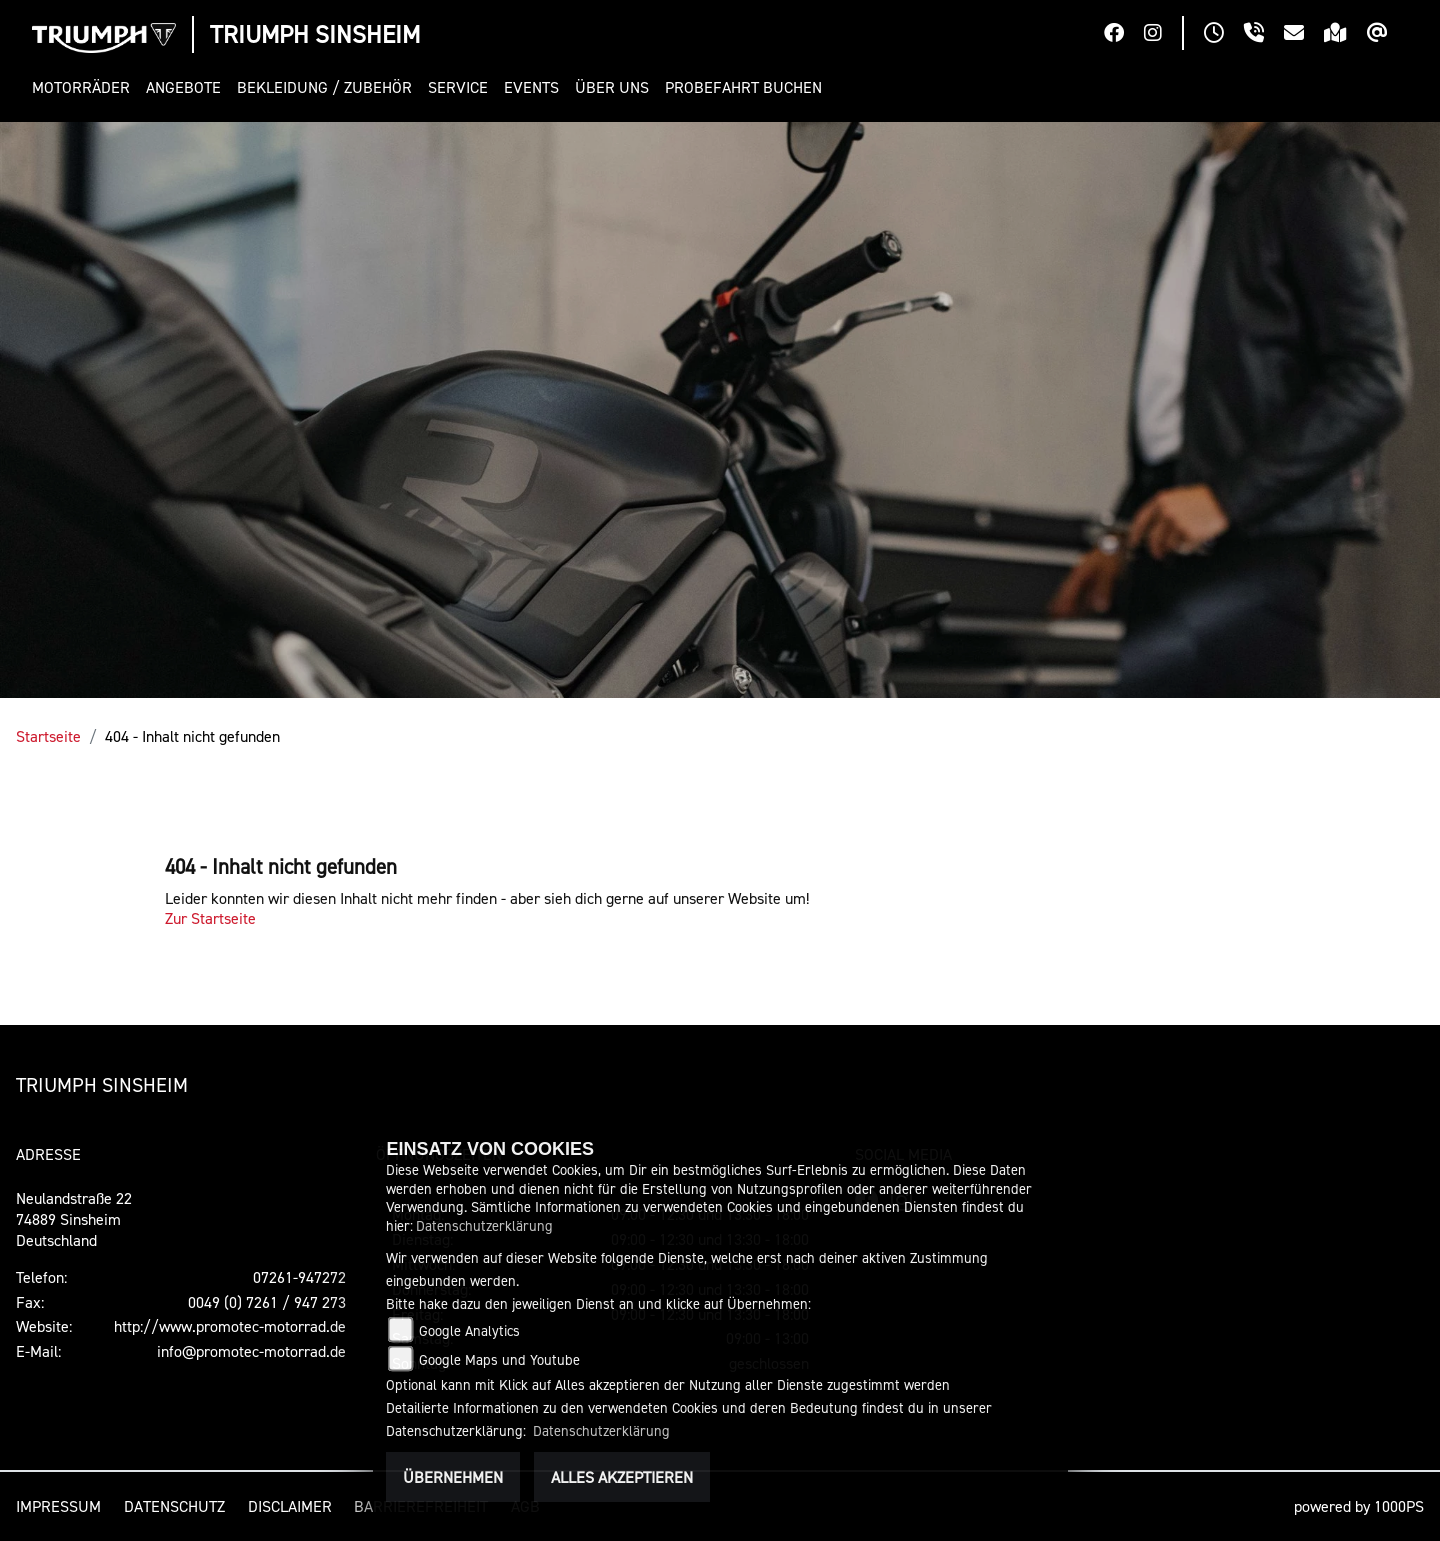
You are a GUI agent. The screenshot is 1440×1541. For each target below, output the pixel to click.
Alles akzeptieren (622, 1477)
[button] (85, 87)
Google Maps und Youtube (499, 1359)
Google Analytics (469, 1330)
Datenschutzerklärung (484, 1225)
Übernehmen (453, 1477)
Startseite (48, 736)
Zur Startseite (210, 918)
